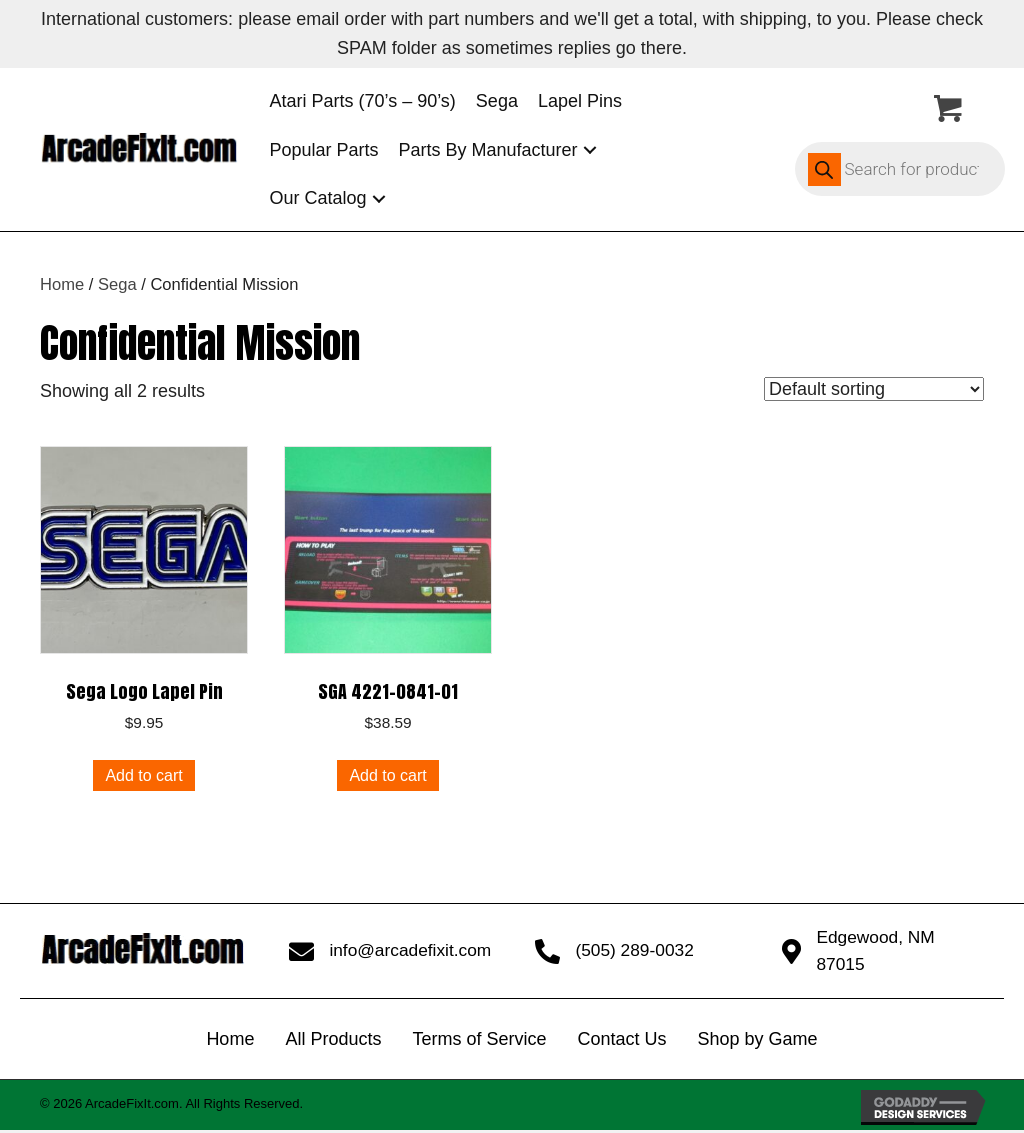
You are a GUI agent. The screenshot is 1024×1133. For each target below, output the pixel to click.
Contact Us (621, 1042)
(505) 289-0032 (633, 952)
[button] (590, 149)
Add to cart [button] (143, 775)
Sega (117, 284)
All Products (333, 1042)
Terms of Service (479, 1042)
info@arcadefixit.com (410, 952)
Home (62, 284)
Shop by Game (758, 1042)
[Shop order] (874, 389)
